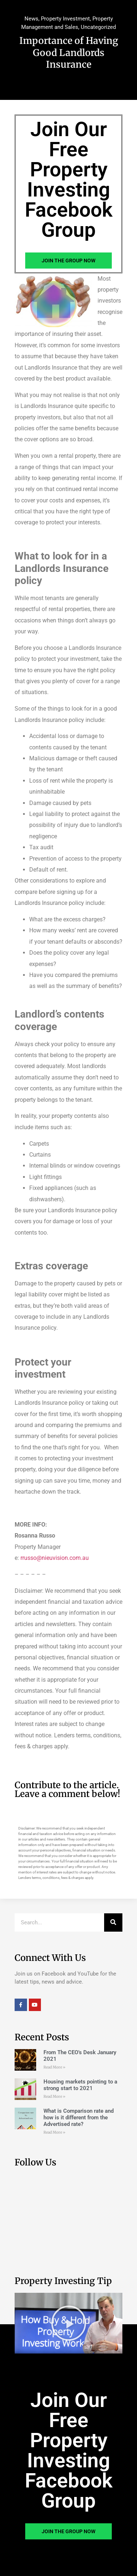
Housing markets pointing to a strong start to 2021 (80, 2085)
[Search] (113, 1922)
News (31, 18)
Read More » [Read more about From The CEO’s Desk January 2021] (54, 2067)
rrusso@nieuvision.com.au (54, 1557)
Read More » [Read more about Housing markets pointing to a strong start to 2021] (54, 2096)
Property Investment (65, 18)
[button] (68, 2323)
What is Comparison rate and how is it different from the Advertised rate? (78, 2117)
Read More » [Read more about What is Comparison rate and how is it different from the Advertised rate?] (54, 2132)
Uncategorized (98, 27)
